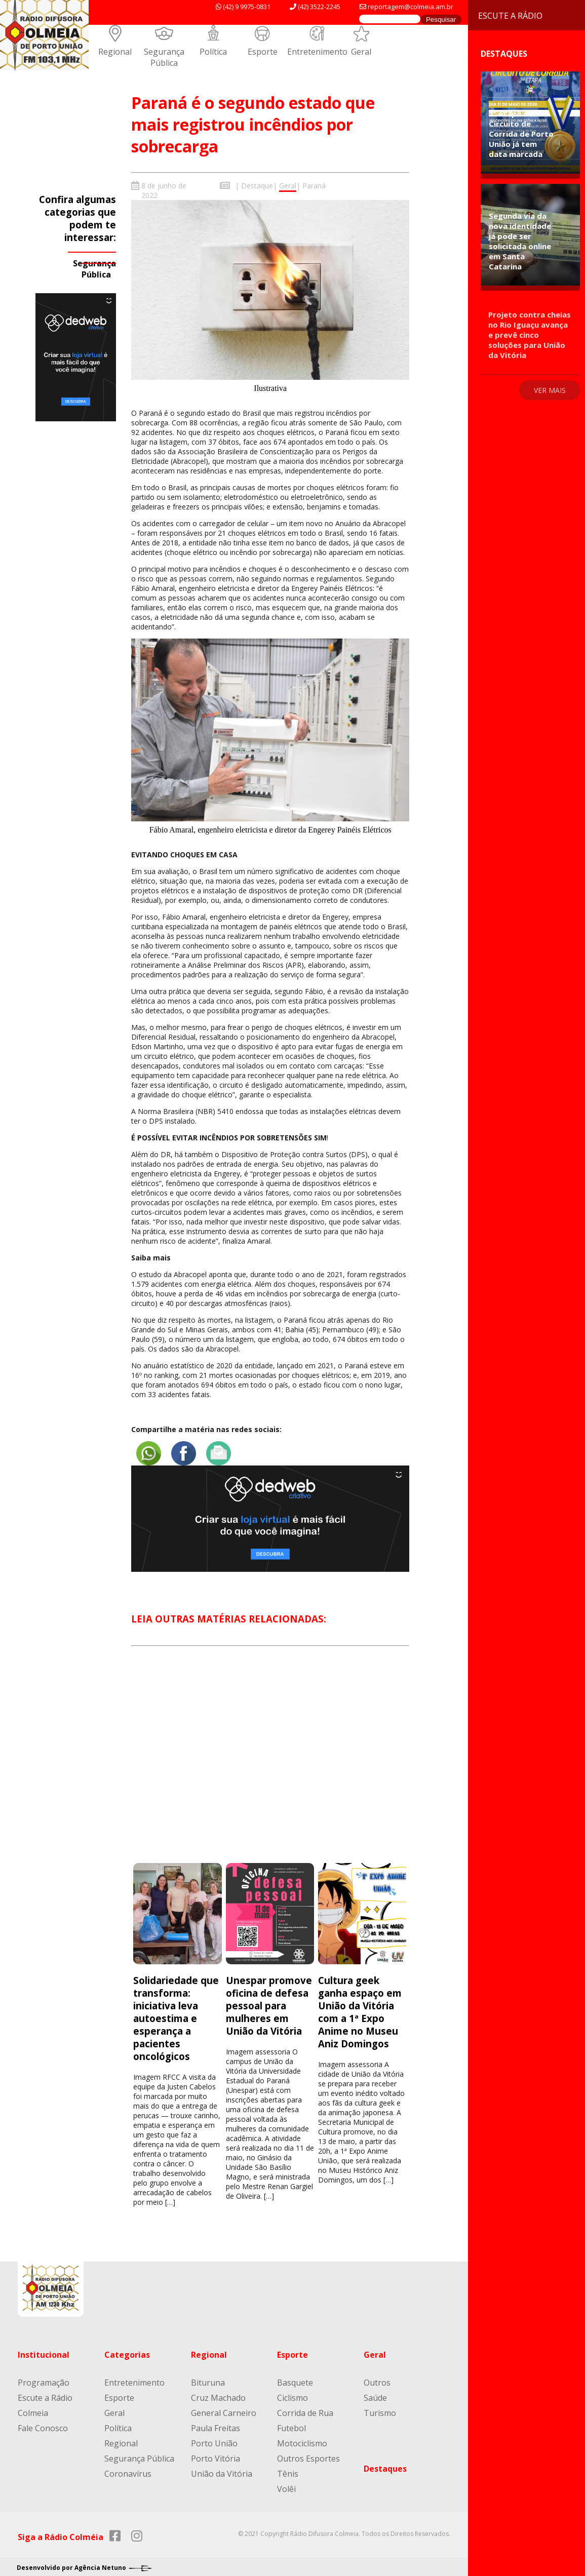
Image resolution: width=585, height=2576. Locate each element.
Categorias (127, 2348)
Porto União (214, 2436)
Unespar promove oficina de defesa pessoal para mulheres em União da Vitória (269, 1999)
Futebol (291, 2421)
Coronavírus (127, 2467)
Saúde (375, 2391)
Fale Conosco (43, 2421)
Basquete (295, 2376)
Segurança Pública (164, 57)
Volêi (286, 2482)
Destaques (385, 2462)
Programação (43, 2376)
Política (213, 51)
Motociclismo (302, 2436)
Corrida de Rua (305, 2406)
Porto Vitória (215, 2452)
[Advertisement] (270, 1757)
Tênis (287, 2467)
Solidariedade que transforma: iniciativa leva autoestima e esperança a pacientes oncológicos (176, 2011)
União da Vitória (221, 2467)
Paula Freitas (215, 2421)
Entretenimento (317, 51)
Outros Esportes (308, 2452)
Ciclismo (292, 2391)
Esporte (263, 51)
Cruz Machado (218, 2391)
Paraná (314, 185)
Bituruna (208, 2376)
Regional (115, 51)
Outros (377, 2376)
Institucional (43, 2348)
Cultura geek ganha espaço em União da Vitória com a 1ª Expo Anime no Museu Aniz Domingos (360, 2005)
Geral (361, 51)
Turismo (380, 2406)
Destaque (257, 185)
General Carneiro (223, 2406)
